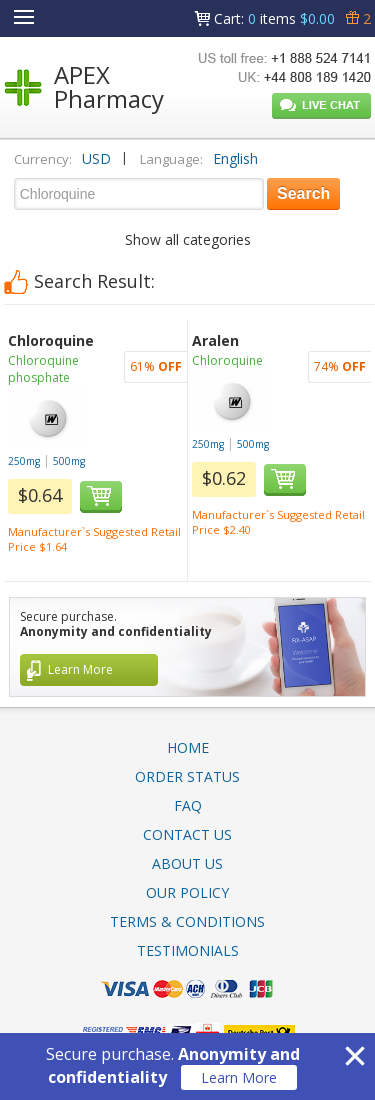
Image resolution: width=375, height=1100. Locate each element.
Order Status (187, 776)
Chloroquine (227, 360)
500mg (69, 461)
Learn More (239, 1077)
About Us (187, 863)
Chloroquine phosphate (43, 369)
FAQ (188, 805)
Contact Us (187, 834)
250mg (24, 461)
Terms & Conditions (187, 921)
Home (188, 747)
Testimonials (188, 950)
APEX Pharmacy (109, 86)
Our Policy (187, 892)
